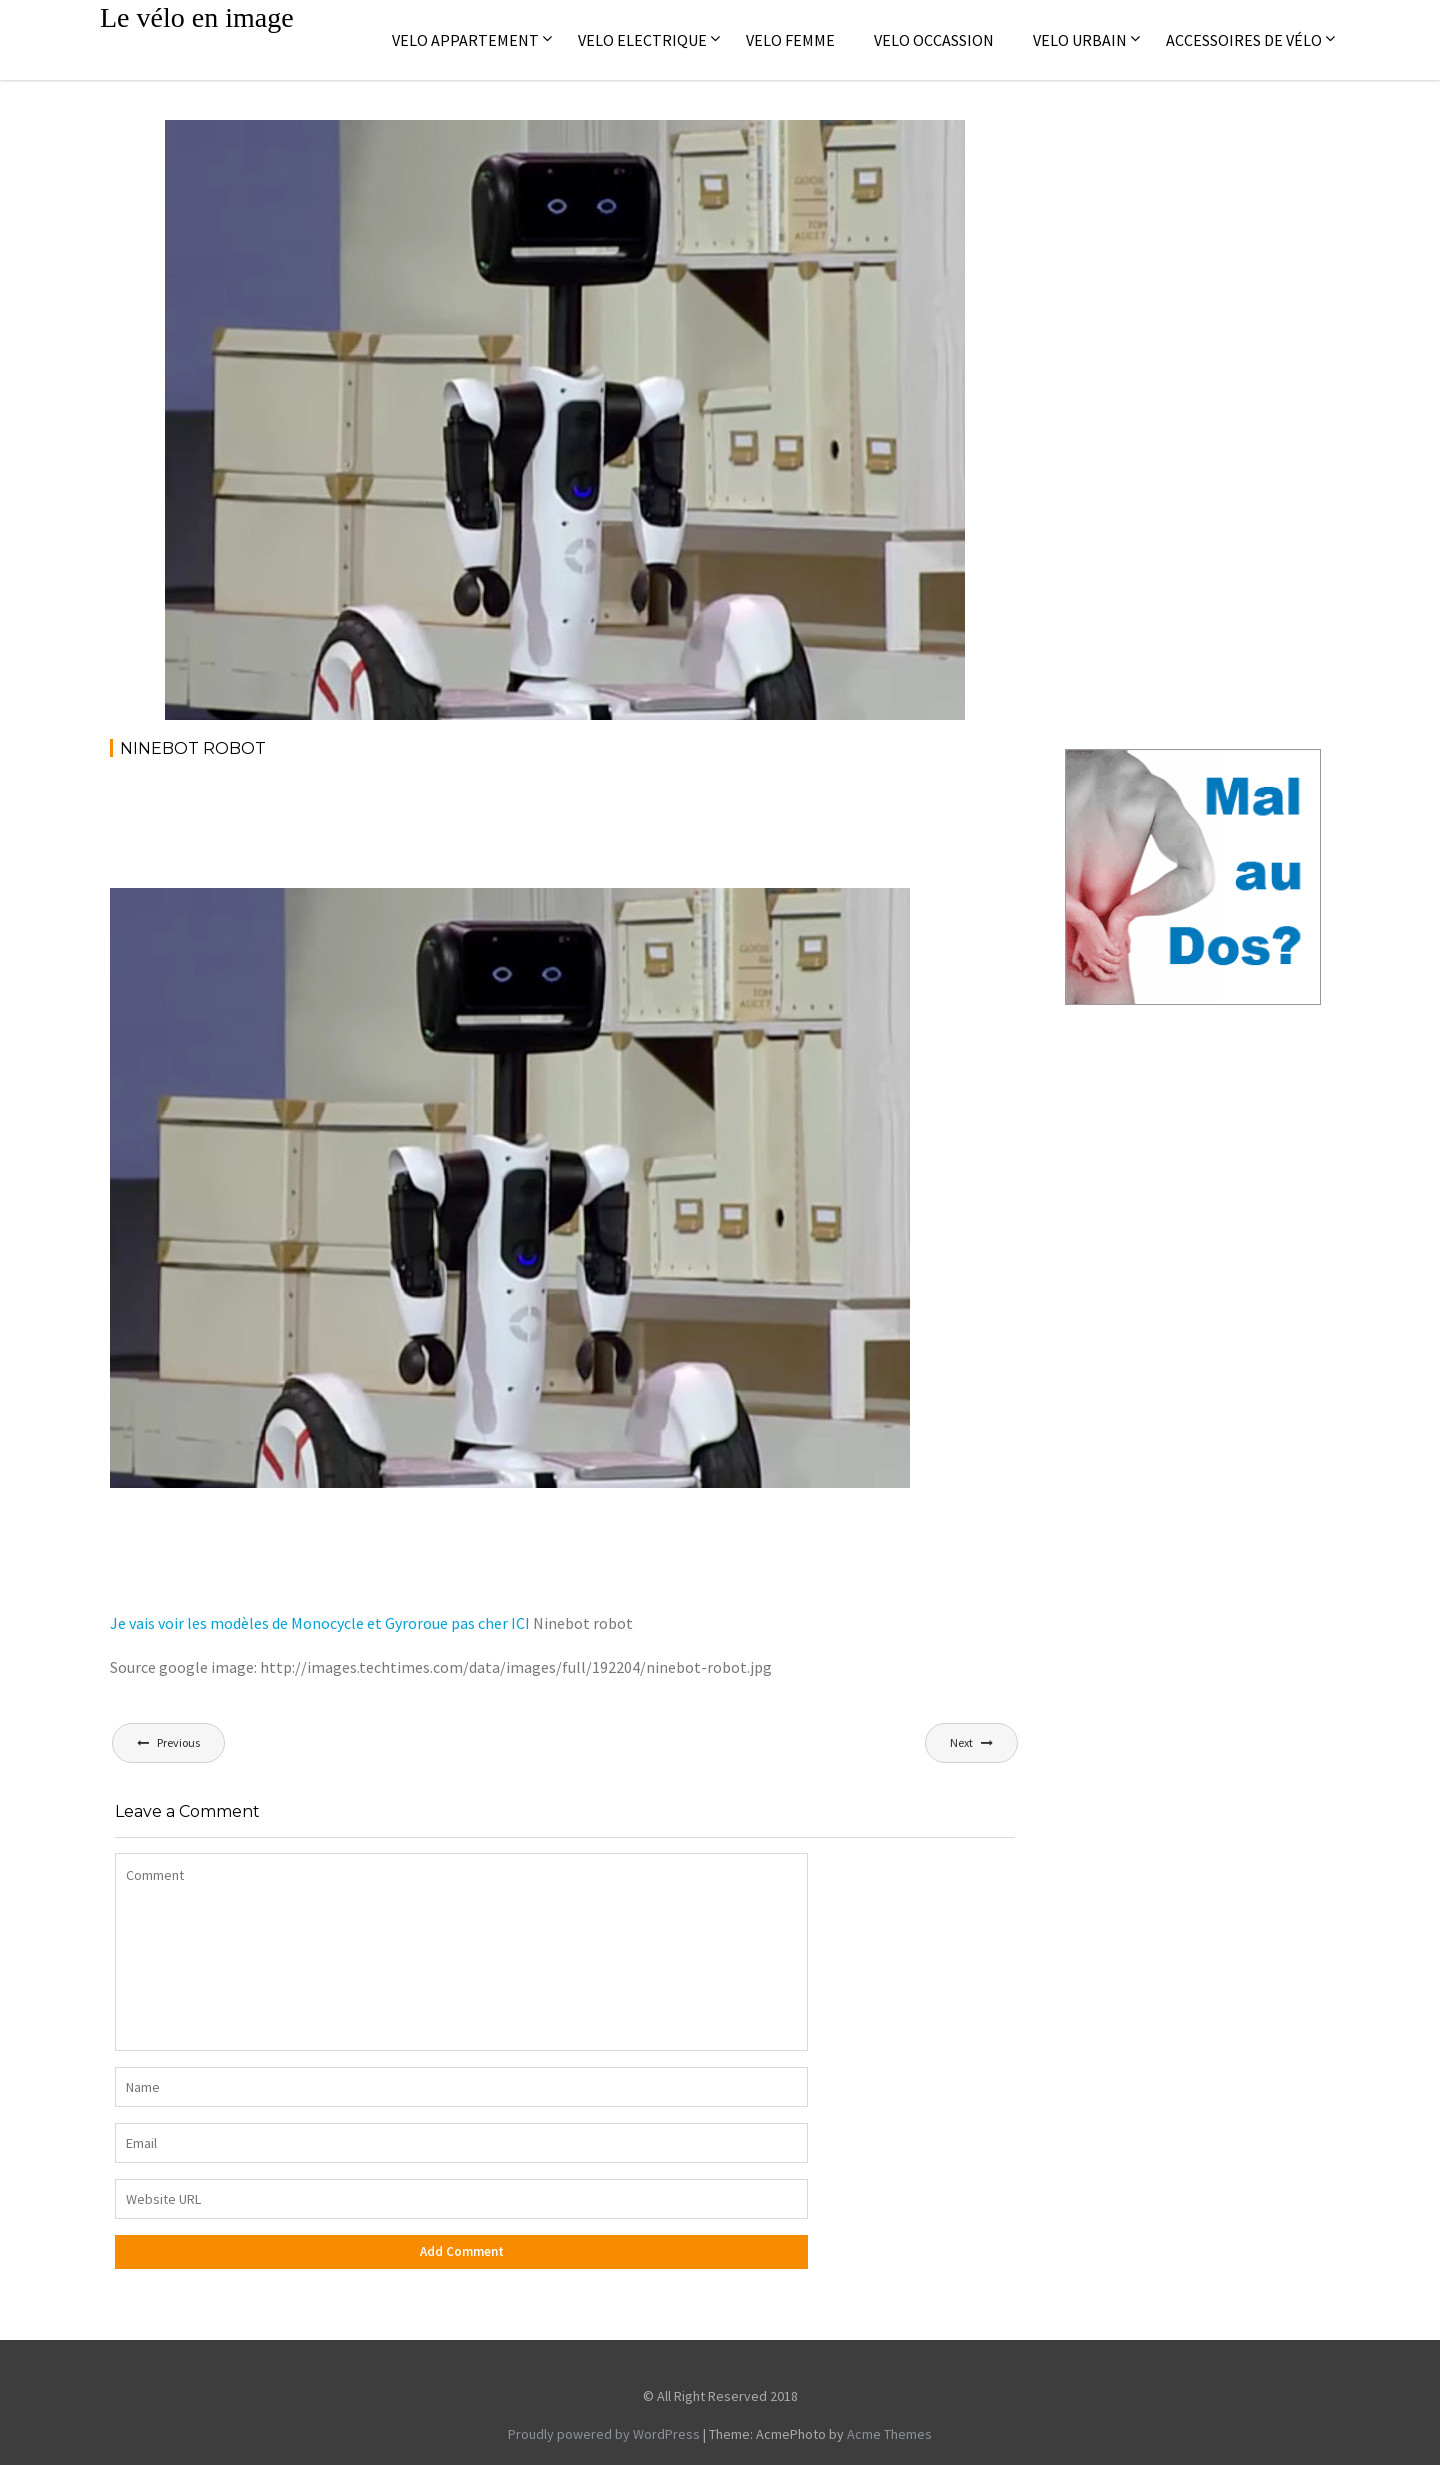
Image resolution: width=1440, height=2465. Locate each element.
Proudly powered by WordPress (604, 2434)
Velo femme (790, 40)
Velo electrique (642, 40)
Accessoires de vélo (1244, 40)
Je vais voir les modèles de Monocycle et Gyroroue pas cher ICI (320, 1623)
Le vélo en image (197, 17)
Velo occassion (934, 40)
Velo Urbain (1080, 40)
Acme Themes (889, 2434)
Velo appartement (465, 40)
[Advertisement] (474, 830)
